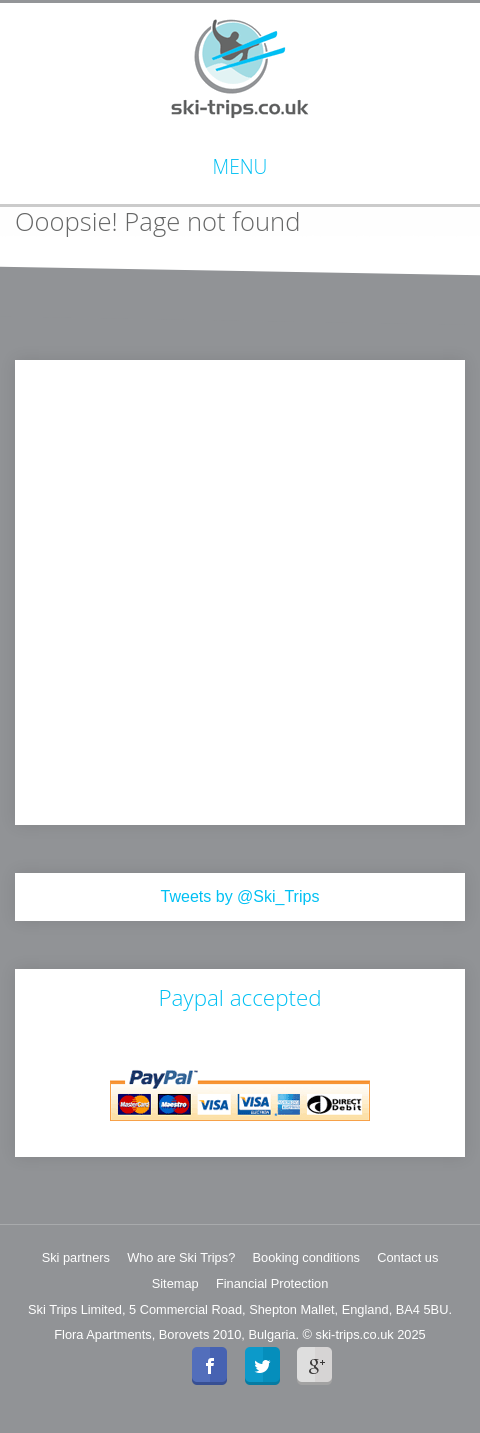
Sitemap (175, 1283)
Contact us (407, 1257)
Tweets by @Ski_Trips (240, 896)
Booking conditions (306, 1257)
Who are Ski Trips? (181, 1257)
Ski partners (76, 1257)
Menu (240, 166)
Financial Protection (272, 1283)
